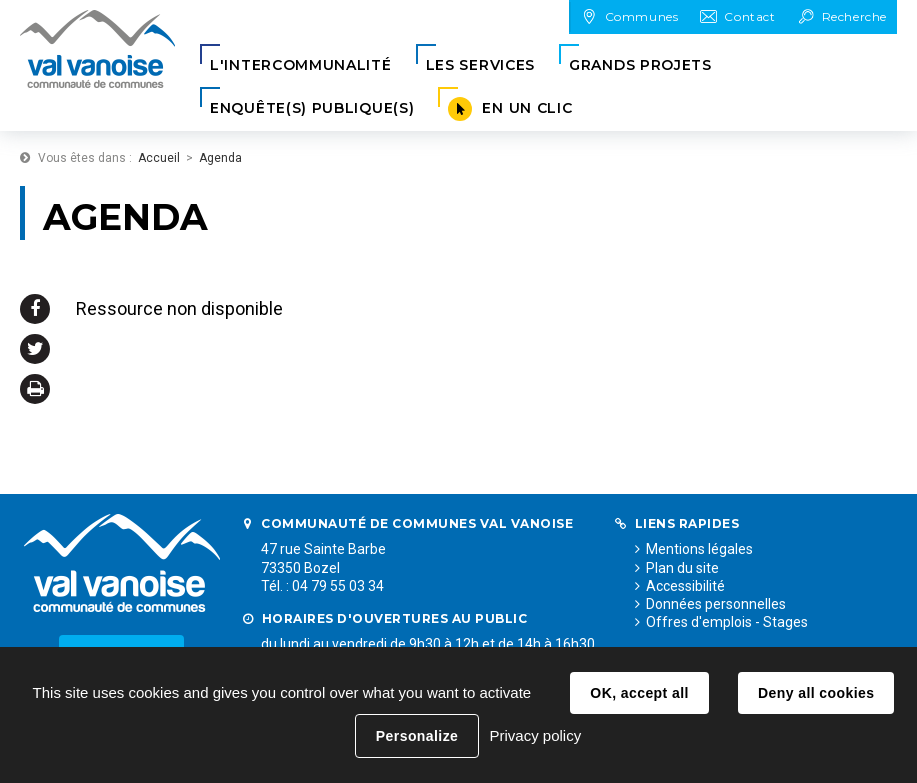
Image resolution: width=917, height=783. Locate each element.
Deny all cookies (816, 693)
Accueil (159, 158)
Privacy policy (535, 735)
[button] (301, 65)
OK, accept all (639, 693)
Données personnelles (716, 604)
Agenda (220, 158)
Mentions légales (699, 549)
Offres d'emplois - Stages (727, 622)
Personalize (417, 736)
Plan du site (682, 568)
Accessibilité (685, 586)
